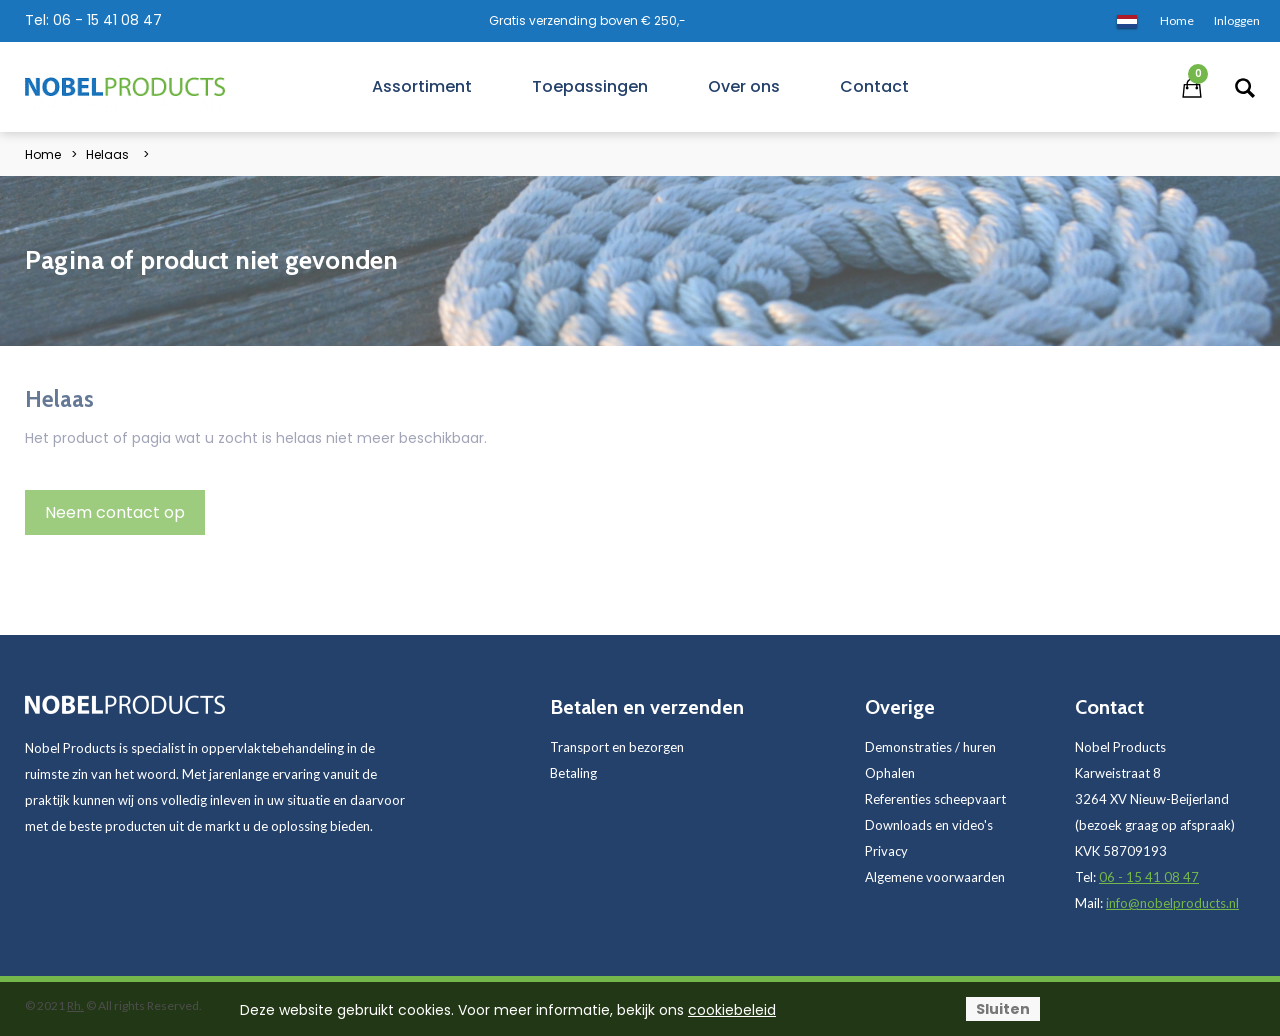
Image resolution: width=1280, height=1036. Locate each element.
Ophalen (890, 773)
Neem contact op (115, 512)
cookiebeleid (732, 1010)
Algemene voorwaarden (935, 877)
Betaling (573, 773)
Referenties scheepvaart (935, 799)
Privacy (886, 851)
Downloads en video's (929, 825)
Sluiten (1003, 1009)
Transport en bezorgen (617, 747)
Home (43, 154)
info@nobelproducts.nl (1172, 903)
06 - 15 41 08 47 (107, 20)
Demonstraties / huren (930, 747)
